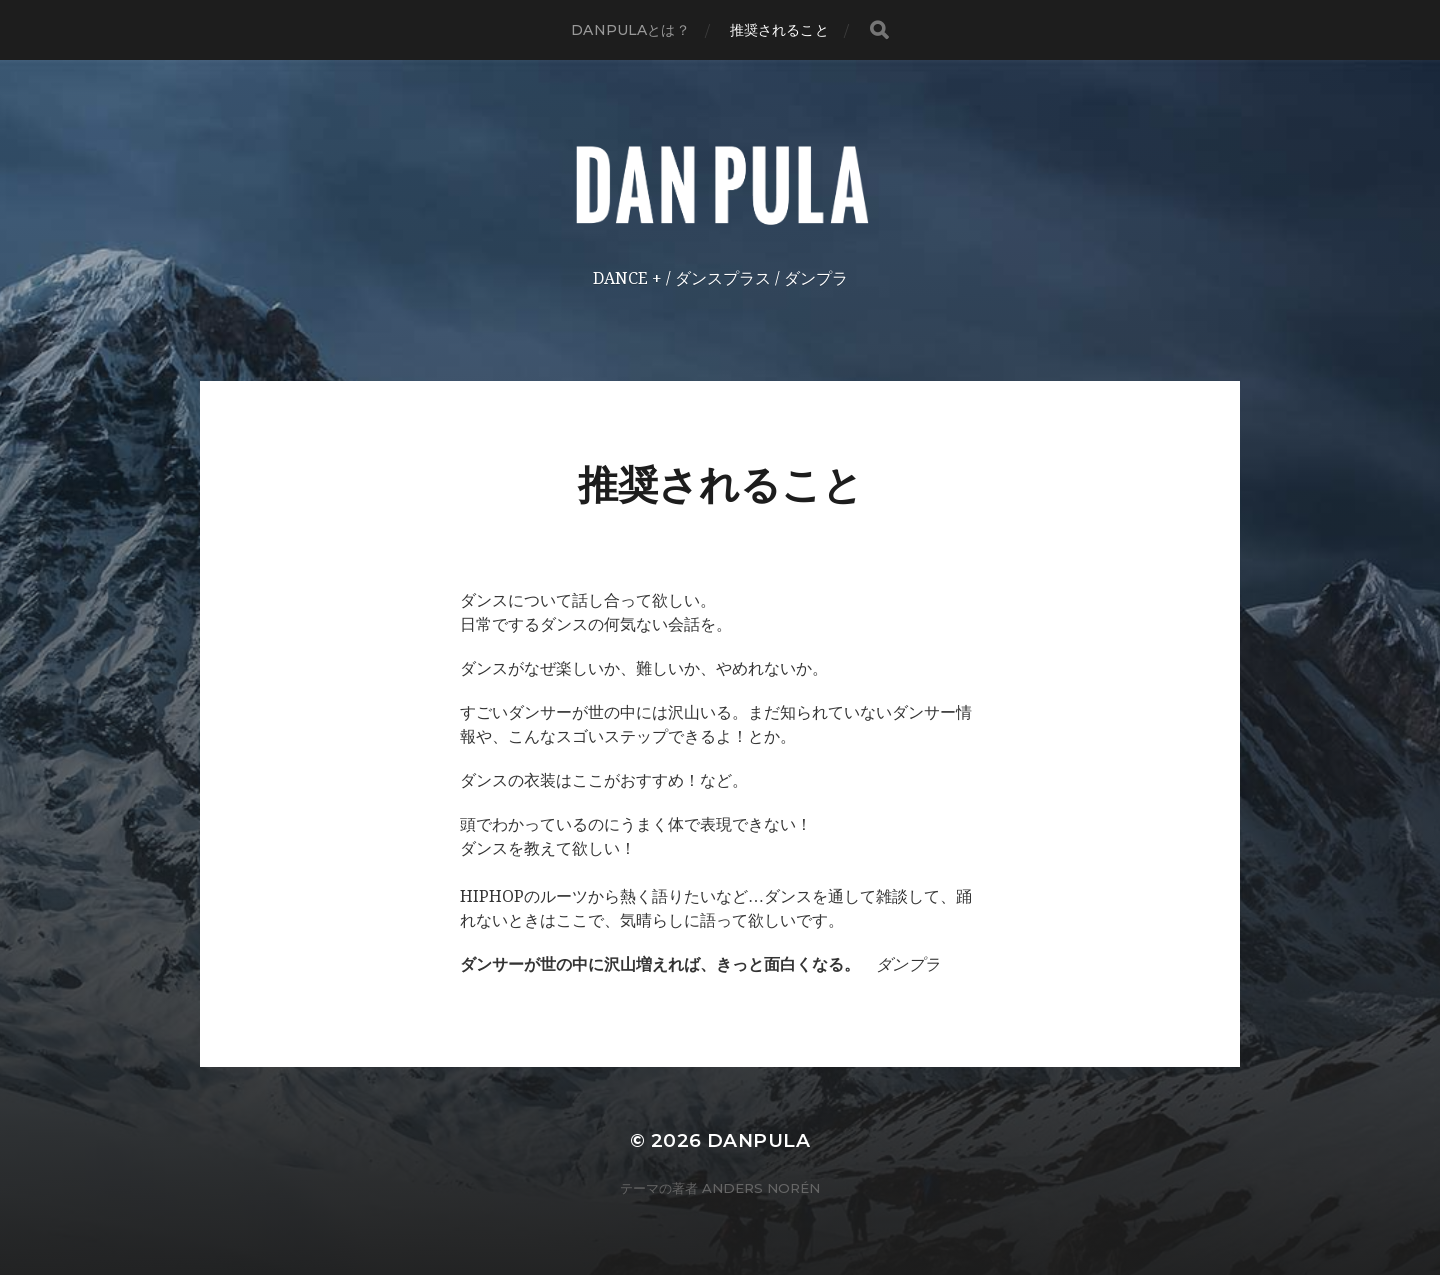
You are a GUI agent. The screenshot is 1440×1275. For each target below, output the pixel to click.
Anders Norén (761, 1188)
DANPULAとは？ (630, 30)
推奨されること (779, 30)
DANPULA (758, 1140)
